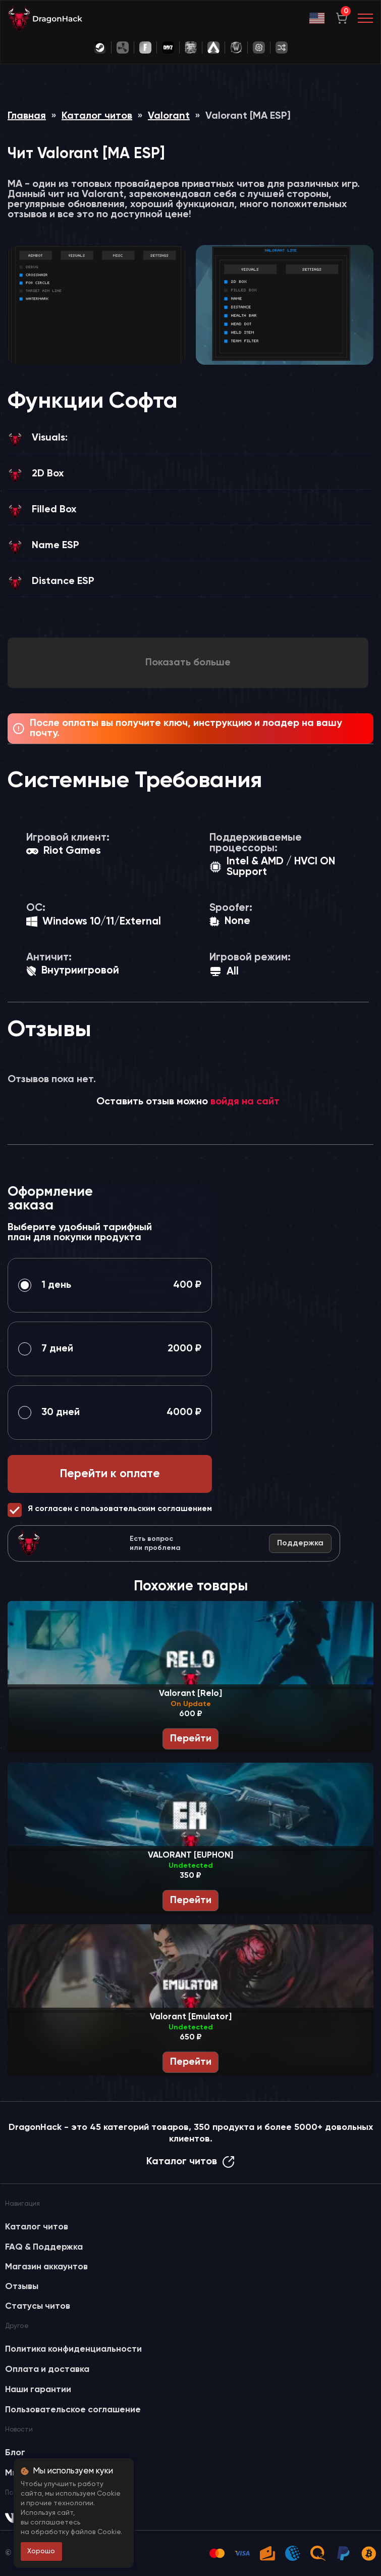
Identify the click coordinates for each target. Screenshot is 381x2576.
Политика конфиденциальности (73, 2349)
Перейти (190, 1739)
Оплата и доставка (47, 2369)
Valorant (169, 116)
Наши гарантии (38, 2389)
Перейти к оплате (110, 1474)
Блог (15, 2452)
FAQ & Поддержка (44, 2247)
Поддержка (300, 1543)
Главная (27, 116)
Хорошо (41, 2551)
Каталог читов (97, 116)
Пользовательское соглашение (73, 2409)
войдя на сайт (245, 1102)
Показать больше (188, 663)
